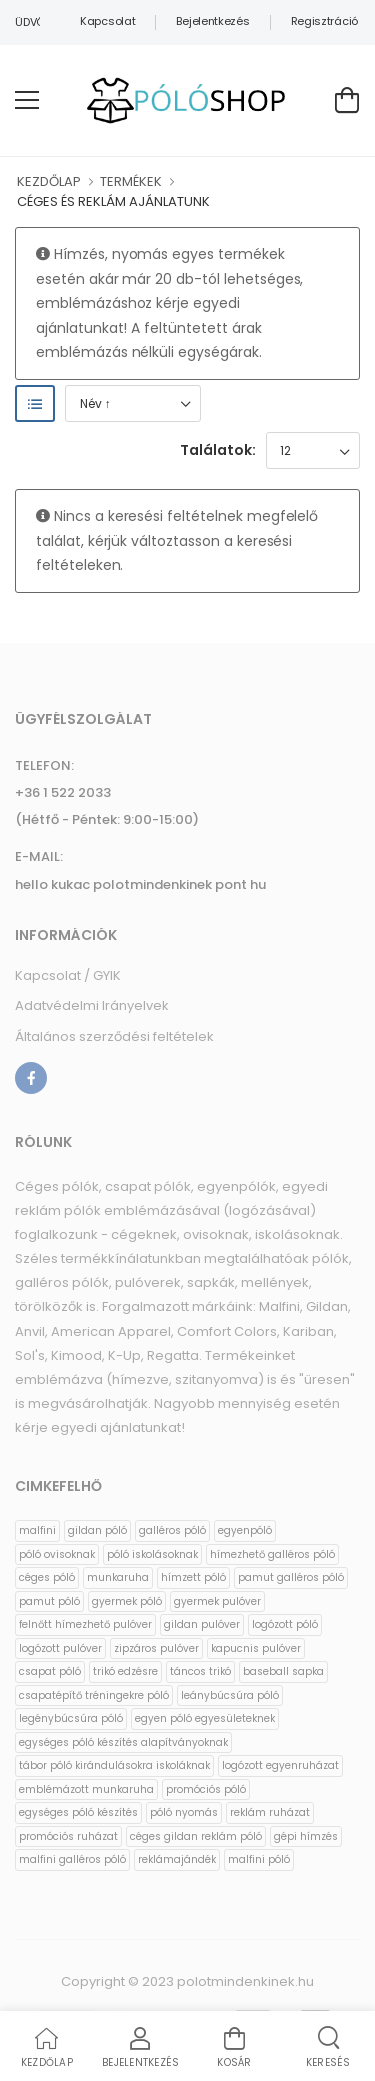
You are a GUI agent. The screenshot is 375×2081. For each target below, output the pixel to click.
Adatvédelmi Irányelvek (92, 1005)
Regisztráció (324, 21)
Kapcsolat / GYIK (68, 975)
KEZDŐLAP (49, 181)
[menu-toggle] (27, 100)
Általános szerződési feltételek (114, 1036)
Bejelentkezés (212, 21)
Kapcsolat (107, 21)
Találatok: (218, 450)
